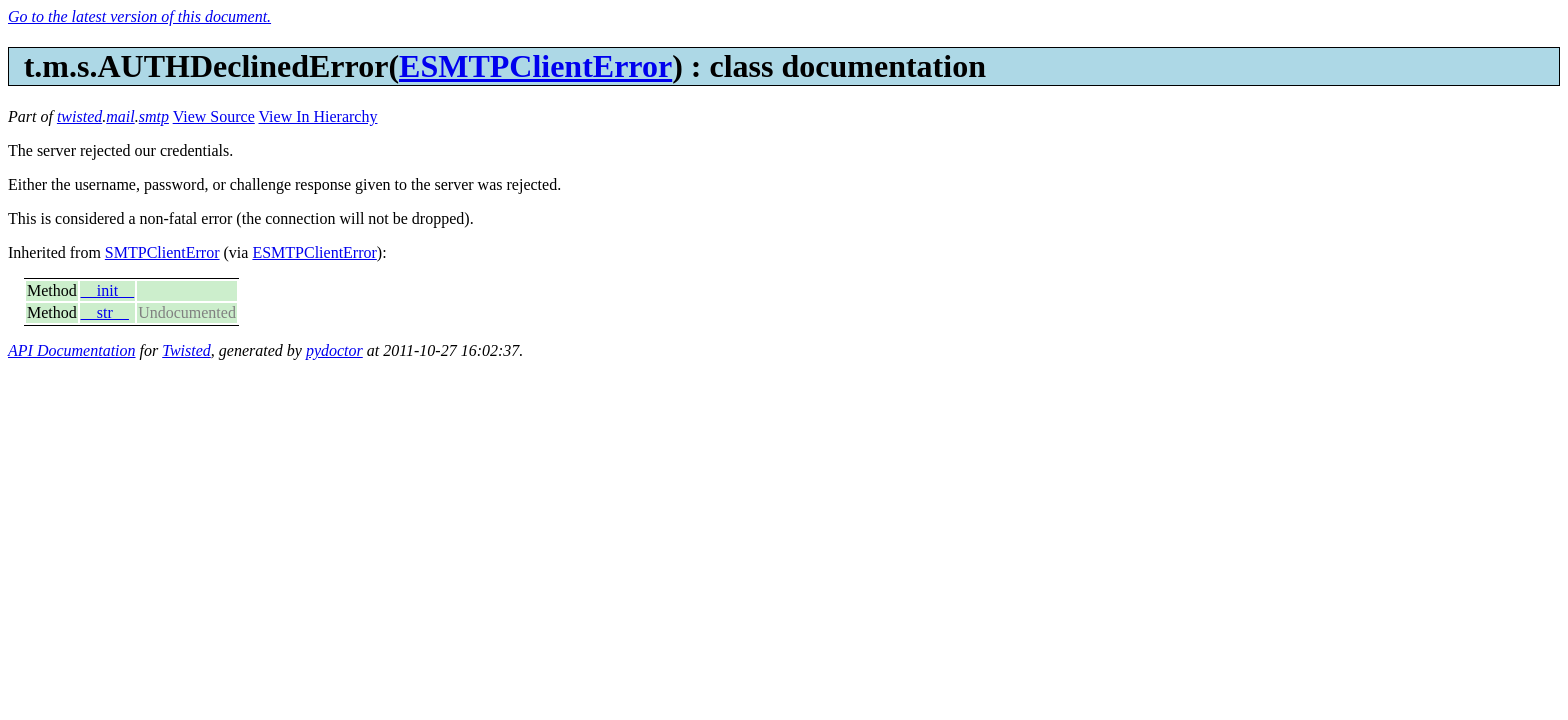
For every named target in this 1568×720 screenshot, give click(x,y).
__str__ (105, 312)
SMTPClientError (162, 252)
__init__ (107, 290)
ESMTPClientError (535, 66)
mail (120, 116)
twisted (79, 116)
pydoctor (334, 350)
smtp (154, 116)
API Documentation (72, 350)
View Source (214, 116)
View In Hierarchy (317, 116)
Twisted (186, 350)
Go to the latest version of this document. (139, 16)
